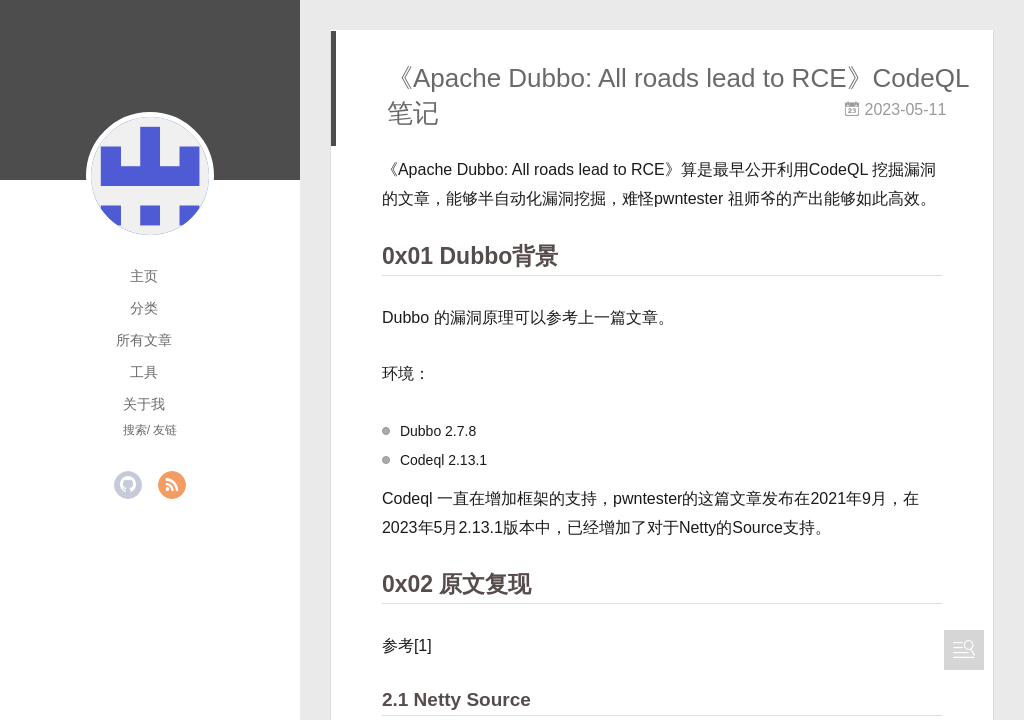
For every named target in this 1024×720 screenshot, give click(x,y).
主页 (144, 276)
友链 (165, 430)
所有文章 (144, 340)
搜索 (135, 430)
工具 (144, 372)
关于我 (144, 404)
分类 (144, 308)
